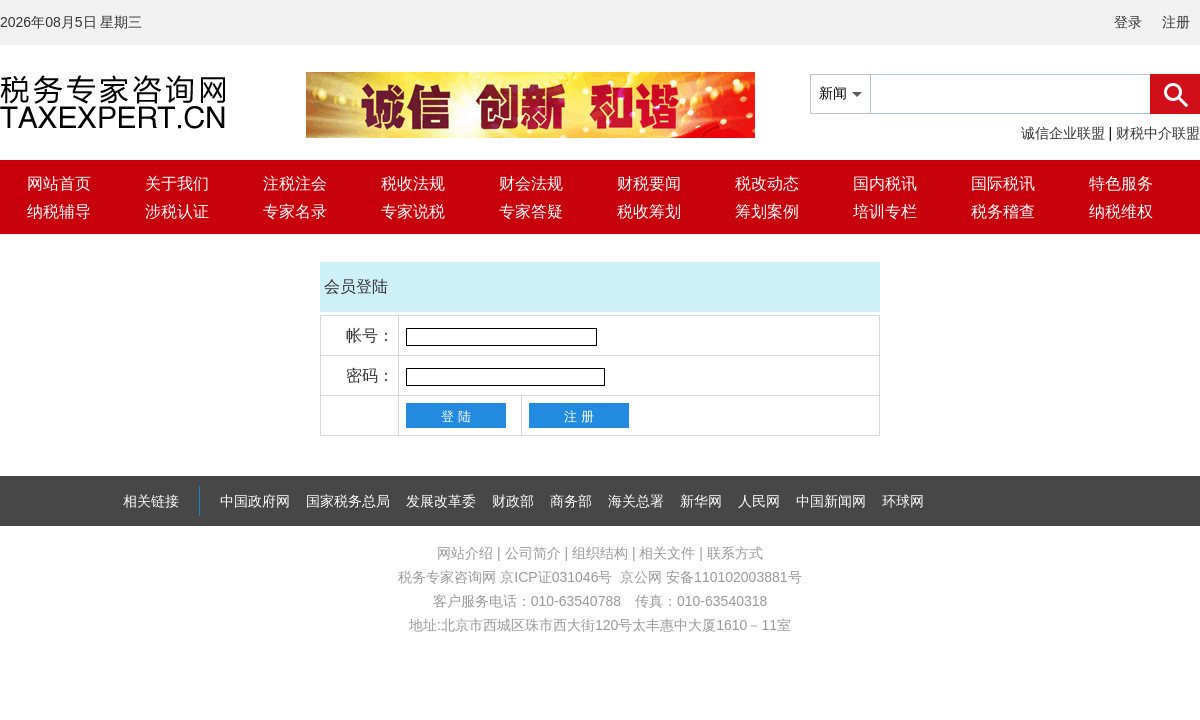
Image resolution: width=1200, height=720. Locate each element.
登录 (1128, 22)
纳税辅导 (59, 211)
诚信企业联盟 (1063, 133)
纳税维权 (1121, 211)
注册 (1176, 22)
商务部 (571, 501)
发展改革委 (441, 501)
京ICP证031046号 (556, 577)
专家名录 (295, 211)
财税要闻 (649, 183)
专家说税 (413, 211)
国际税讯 (1003, 183)
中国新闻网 (831, 501)
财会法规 (531, 183)
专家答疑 (531, 211)
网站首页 (59, 183)
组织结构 (600, 553)
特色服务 (1121, 183)
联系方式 (735, 553)
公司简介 (533, 553)
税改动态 (767, 183)
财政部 (513, 501)
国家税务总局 (348, 501)
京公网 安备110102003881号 (710, 577)
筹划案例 (767, 211)
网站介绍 (465, 553)
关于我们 (177, 183)
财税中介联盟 (1158, 133)
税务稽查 (1003, 211)
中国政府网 (255, 501)
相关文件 (667, 553)
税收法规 (413, 183)
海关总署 (636, 501)
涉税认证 (177, 211)
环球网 (903, 501)
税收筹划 (649, 211)
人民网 (759, 501)
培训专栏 (885, 211)
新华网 (701, 501)
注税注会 (295, 183)
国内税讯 (885, 183)
